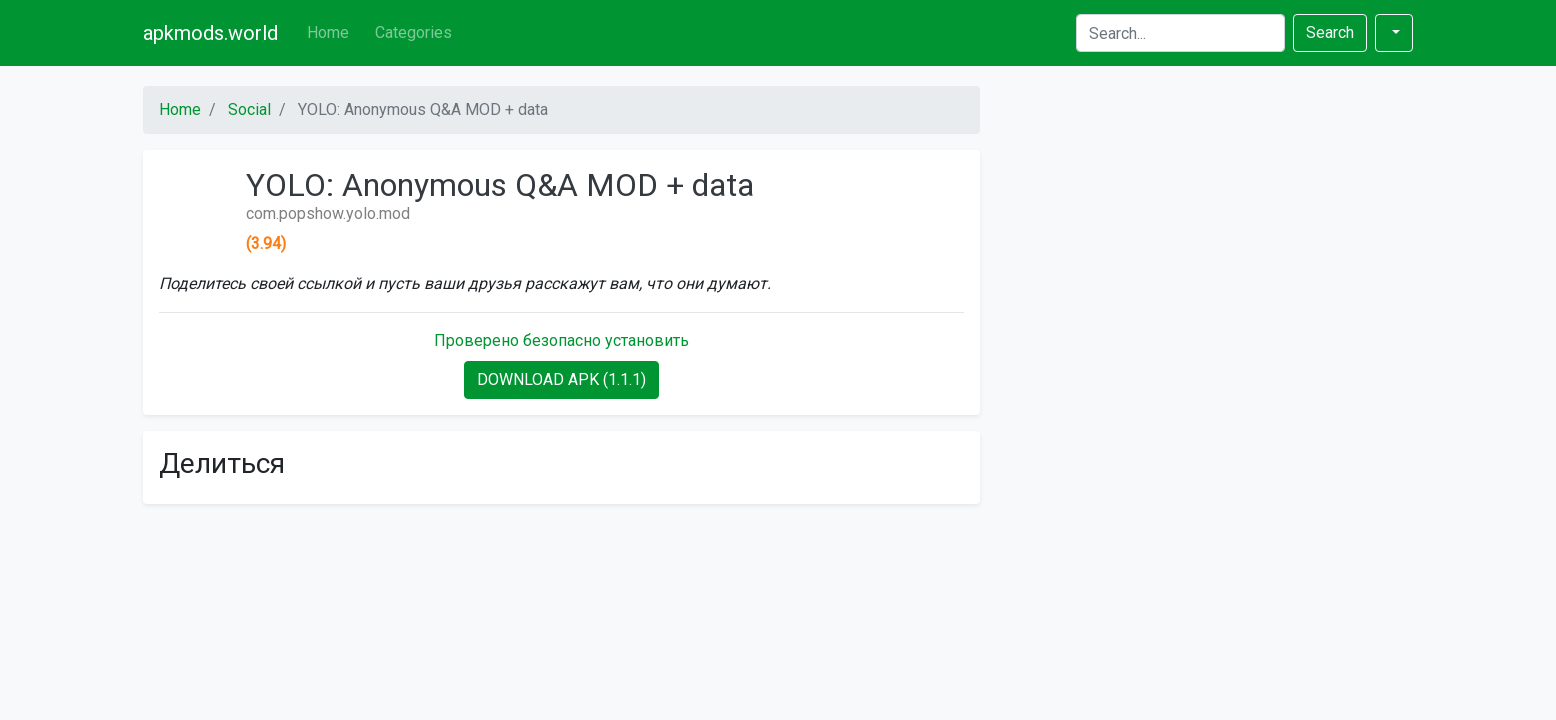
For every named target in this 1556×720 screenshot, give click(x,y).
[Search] (1180, 33)
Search (1330, 32)
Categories (413, 32)
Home (328, 32)
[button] (1394, 33)
